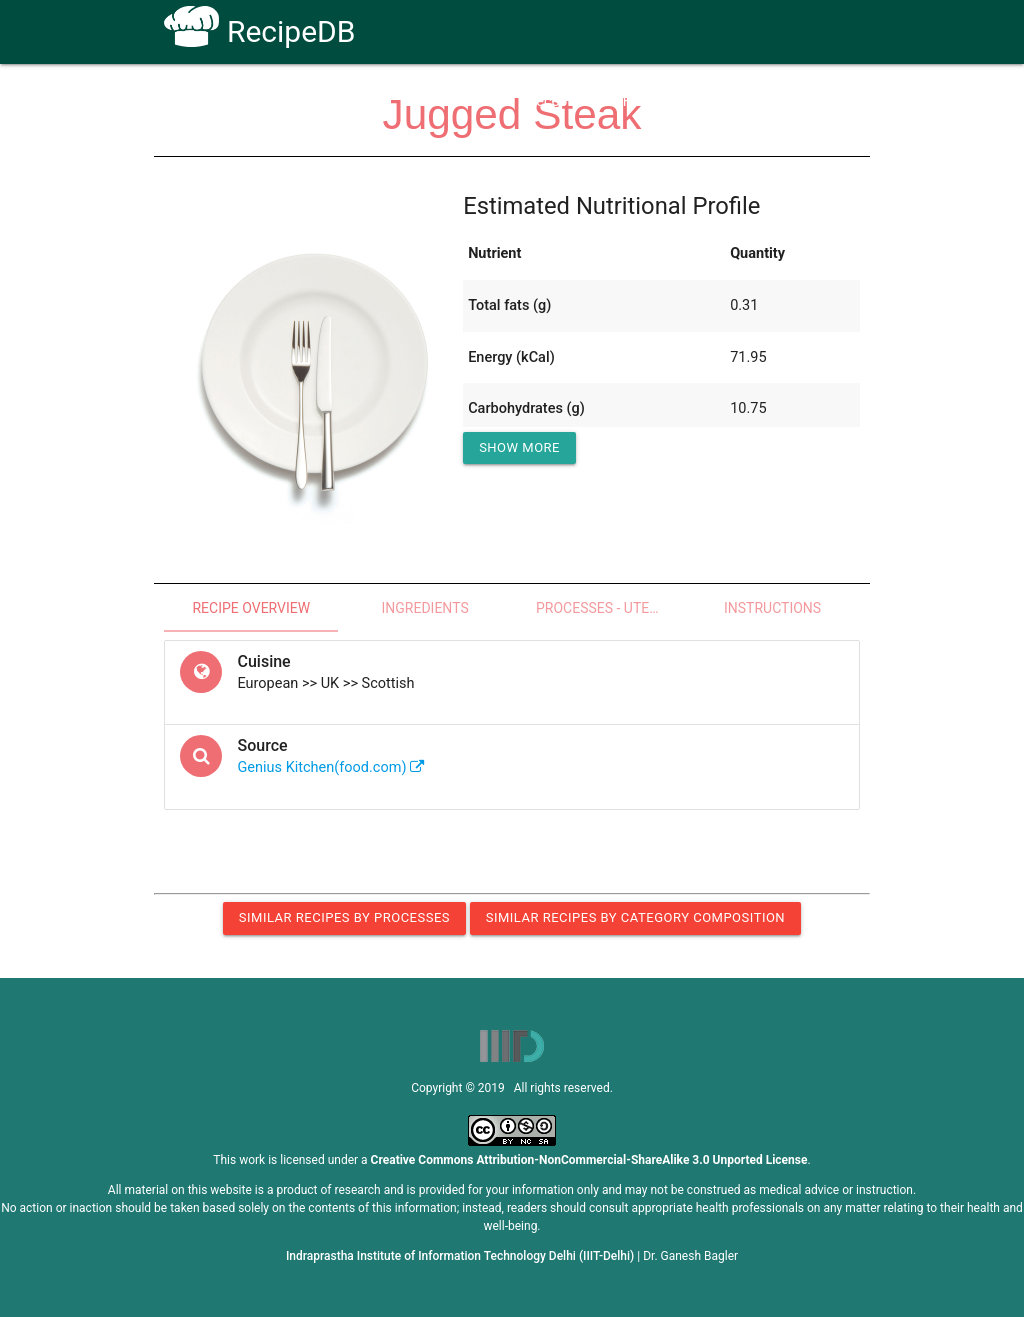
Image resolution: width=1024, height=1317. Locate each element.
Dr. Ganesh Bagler (690, 1256)
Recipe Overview (251, 608)
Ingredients (424, 608)
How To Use (458, 101)
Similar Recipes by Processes (344, 917)
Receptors (559, 101)
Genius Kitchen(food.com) (331, 767)
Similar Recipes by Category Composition (635, 917)
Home (370, 101)
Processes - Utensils (611, 608)
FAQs (640, 101)
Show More (519, 447)
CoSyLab (815, 101)
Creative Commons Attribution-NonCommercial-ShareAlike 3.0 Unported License (589, 1160)
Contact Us (721, 101)
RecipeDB (259, 31)
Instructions (772, 608)
